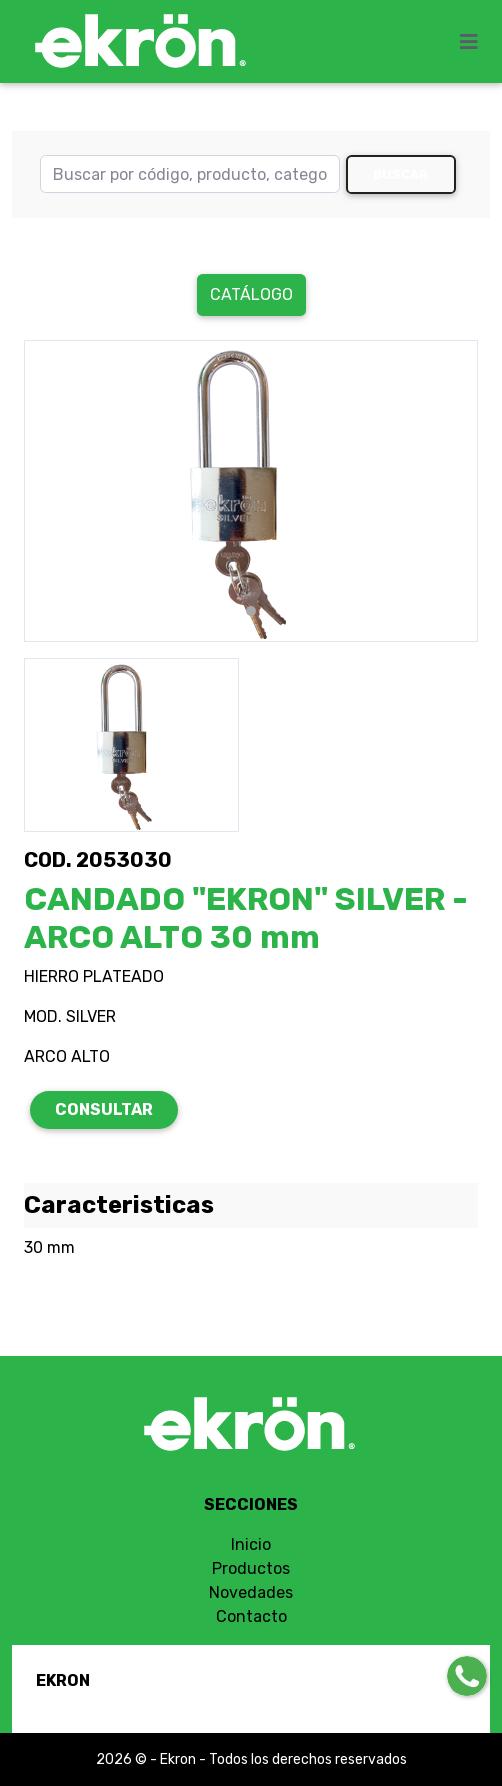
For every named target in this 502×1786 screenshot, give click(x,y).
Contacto (251, 1616)
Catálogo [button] (251, 294)
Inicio (251, 1544)
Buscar (400, 174)
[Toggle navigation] (475, 42)
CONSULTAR (104, 1109)
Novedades (251, 1592)
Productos (251, 1568)
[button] (58, 491)
